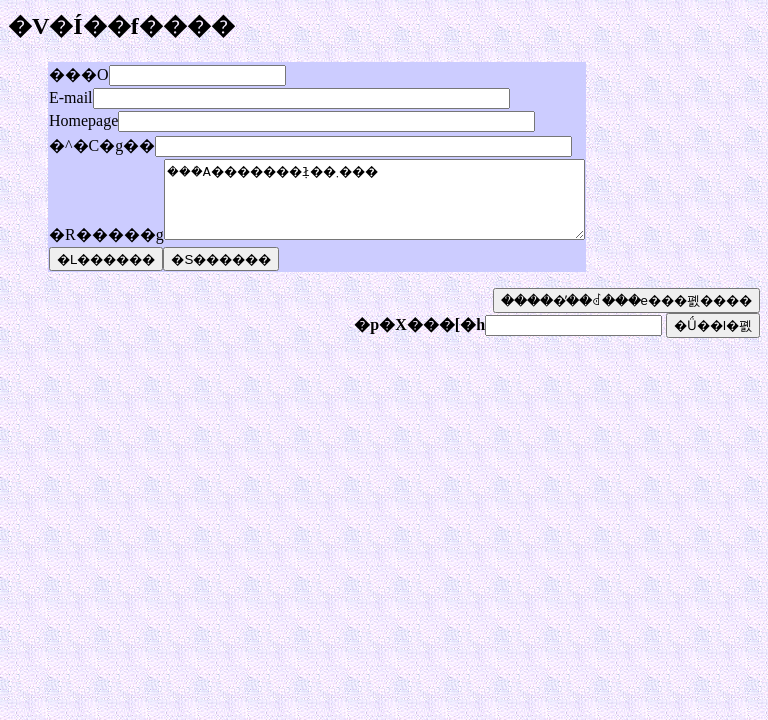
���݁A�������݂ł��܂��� (399, 207)
